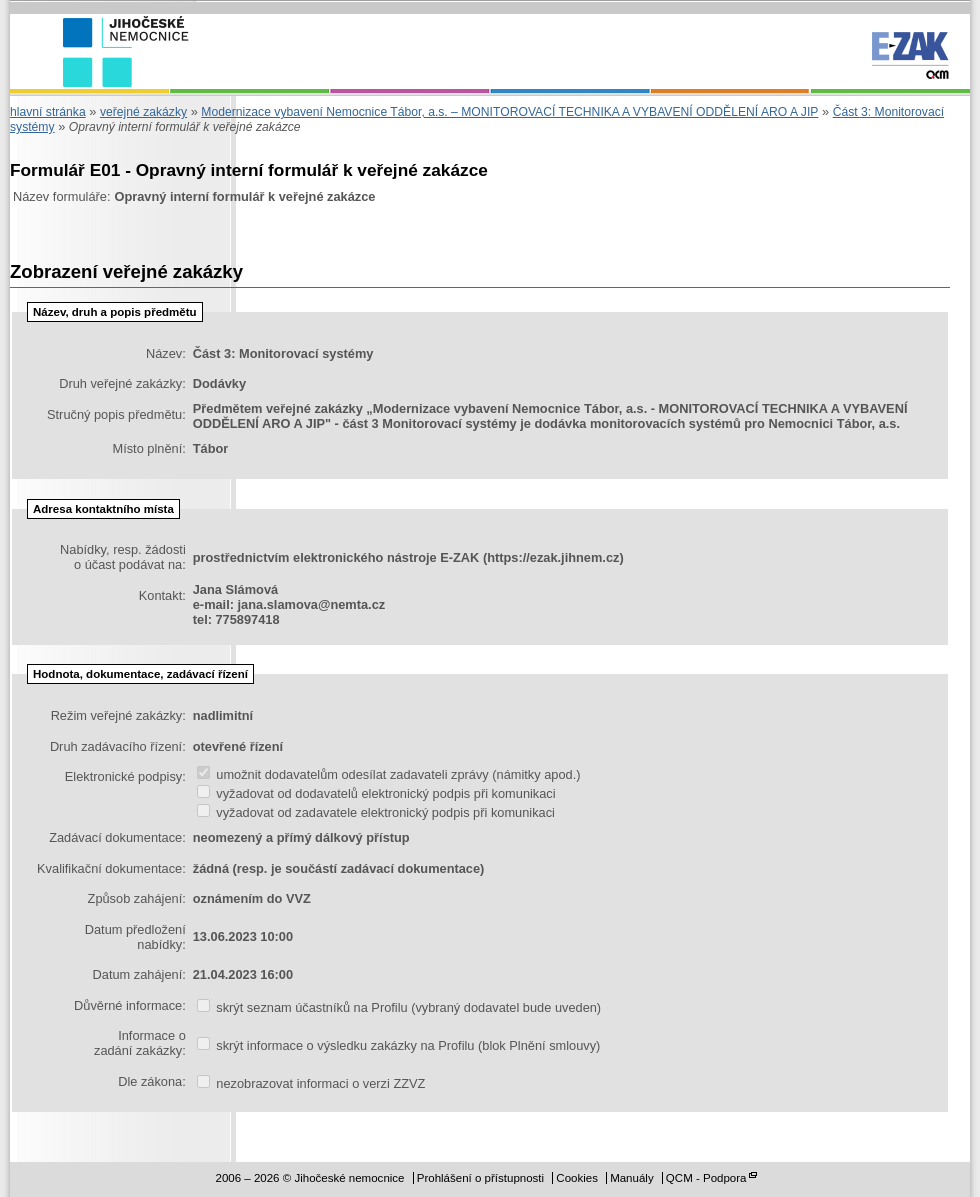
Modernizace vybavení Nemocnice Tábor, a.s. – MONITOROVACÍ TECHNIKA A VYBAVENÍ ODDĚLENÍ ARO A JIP (509, 112)
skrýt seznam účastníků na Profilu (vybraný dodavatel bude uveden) (399, 1007)
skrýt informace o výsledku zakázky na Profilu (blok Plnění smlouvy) (399, 1045)
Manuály (632, 1178)
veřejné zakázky (143, 112)
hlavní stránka (48, 112)
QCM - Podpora (706, 1178)
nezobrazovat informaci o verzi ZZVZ (311, 1083)
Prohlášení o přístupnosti (480, 1178)
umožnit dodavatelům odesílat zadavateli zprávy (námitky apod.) (389, 774)
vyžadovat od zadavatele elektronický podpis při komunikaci (376, 812)
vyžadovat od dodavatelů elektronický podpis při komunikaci (376, 793)
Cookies (577, 1178)
